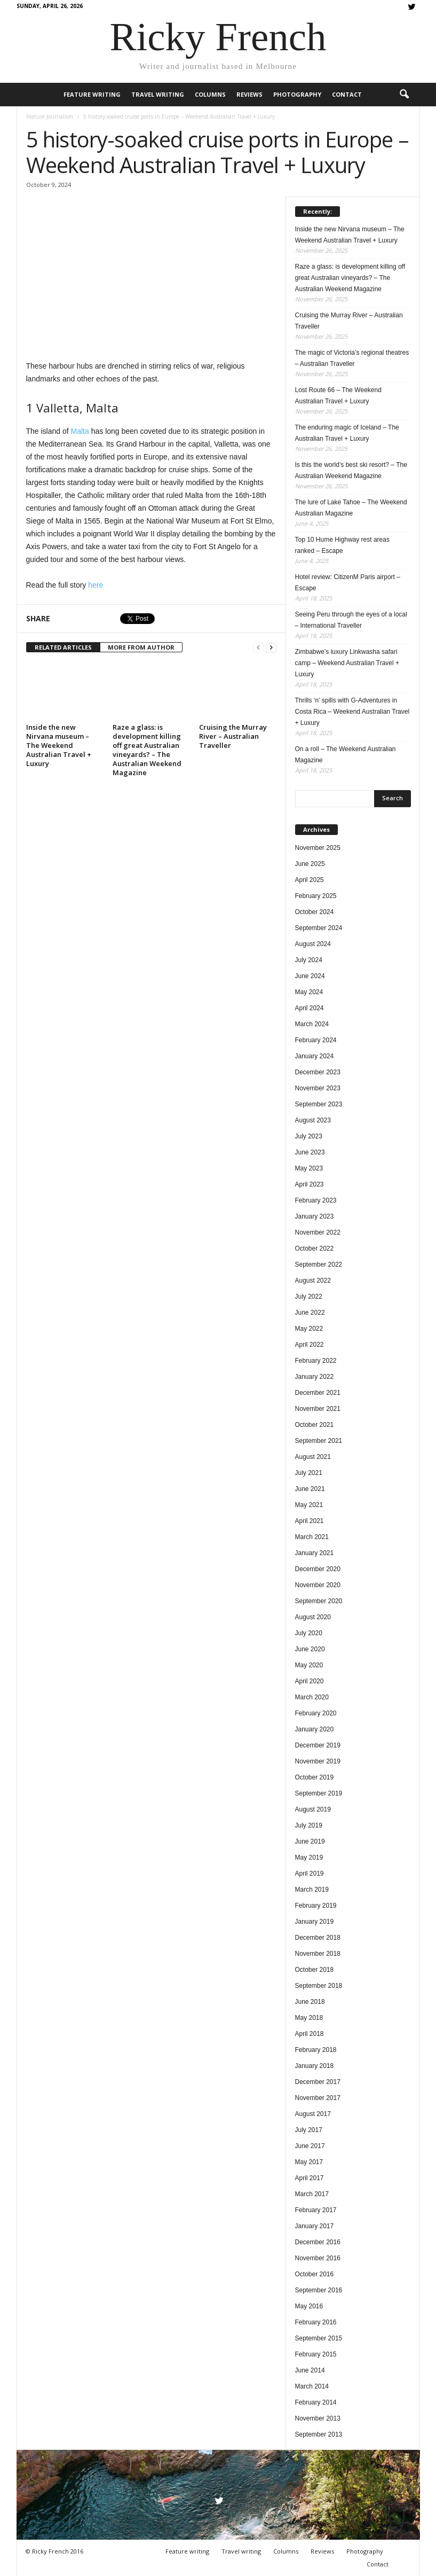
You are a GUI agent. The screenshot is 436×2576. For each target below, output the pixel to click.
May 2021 (309, 1505)
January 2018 (314, 2066)
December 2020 (317, 1569)
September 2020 (319, 1601)
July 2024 (308, 960)
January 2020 (314, 1729)
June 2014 (310, 2370)
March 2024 (312, 1024)
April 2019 (309, 1873)
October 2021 (314, 1424)
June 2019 (310, 1841)
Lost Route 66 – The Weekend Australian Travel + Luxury (338, 395)
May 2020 (309, 1665)
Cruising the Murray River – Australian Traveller (233, 736)
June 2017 (310, 2146)
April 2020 (309, 1681)
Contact (347, 94)
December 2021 (317, 1392)
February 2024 (316, 1040)
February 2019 (316, 1905)
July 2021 (308, 1473)
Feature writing (92, 94)
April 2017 (309, 2178)
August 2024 (313, 944)
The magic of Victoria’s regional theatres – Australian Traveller (352, 358)
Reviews (249, 94)
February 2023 (316, 1200)
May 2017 (309, 2162)
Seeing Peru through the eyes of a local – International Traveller (351, 620)
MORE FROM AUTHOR (141, 647)
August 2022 (313, 1280)
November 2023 (317, 1088)
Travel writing (157, 94)
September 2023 (319, 1104)
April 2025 (309, 880)
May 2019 (309, 1857)
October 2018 (314, 1969)
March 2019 (312, 1889)
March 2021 (312, 1537)
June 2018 (310, 2001)
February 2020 (316, 1713)
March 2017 (312, 2194)
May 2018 (309, 2017)
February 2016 (316, 2322)
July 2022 (308, 1296)
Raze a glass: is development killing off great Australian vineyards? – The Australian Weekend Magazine (147, 749)
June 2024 (310, 976)
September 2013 (319, 2434)
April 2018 (309, 2034)
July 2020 (308, 1633)
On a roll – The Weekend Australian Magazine (345, 754)
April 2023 (309, 1184)
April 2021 (309, 1521)
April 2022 (309, 1344)
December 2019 (317, 1745)
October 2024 (314, 912)
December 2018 (317, 1937)
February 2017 (316, 2210)
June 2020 (310, 1649)
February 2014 (316, 2402)
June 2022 (310, 1312)
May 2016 (309, 2306)
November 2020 (317, 1585)
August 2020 (313, 1617)
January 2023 (314, 1216)
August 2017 (313, 2114)
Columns (210, 94)
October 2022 (314, 1248)
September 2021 (319, 1441)
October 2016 (314, 2274)
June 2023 (310, 1152)
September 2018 (319, 1985)
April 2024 (309, 1008)
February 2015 (316, 2354)
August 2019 (313, 1809)
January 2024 (314, 1056)
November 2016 (317, 2258)
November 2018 (317, 1953)
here (95, 585)
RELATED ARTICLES (63, 647)
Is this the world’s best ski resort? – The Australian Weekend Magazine (351, 470)
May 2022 (309, 1328)
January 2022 (314, 1376)
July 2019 (308, 1825)
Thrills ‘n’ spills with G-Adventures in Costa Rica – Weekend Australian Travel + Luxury (352, 712)
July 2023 (308, 1136)
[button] (404, 94)
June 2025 (310, 864)
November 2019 (317, 1761)
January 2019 (314, 1921)
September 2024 (319, 928)
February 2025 (316, 896)
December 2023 (317, 1072)
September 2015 (319, 2338)
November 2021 (317, 1408)
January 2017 (314, 2226)
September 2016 (319, 2290)
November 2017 (317, 2098)
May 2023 (309, 1168)
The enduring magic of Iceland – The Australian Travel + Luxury (347, 433)
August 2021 (313, 1457)
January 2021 (314, 1553)
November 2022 (317, 1232)
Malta (80, 431)
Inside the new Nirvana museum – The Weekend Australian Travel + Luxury (58, 745)
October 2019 (314, 1777)
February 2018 (316, 2050)
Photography (297, 94)
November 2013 (317, 2418)
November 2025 (317, 848)
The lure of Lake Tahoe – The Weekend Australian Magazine (351, 507)
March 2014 (312, 2386)
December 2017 (317, 2082)
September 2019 (319, 1793)
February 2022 (316, 1360)
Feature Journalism (49, 116)
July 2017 (308, 2130)
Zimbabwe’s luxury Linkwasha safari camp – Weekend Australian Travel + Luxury (347, 663)
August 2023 (313, 1120)
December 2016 (317, 2242)
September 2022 (319, 1264)
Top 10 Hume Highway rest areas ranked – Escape (342, 545)
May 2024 (309, 992)
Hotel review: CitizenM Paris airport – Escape (347, 582)
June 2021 (310, 1489)
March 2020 (312, 1697)
